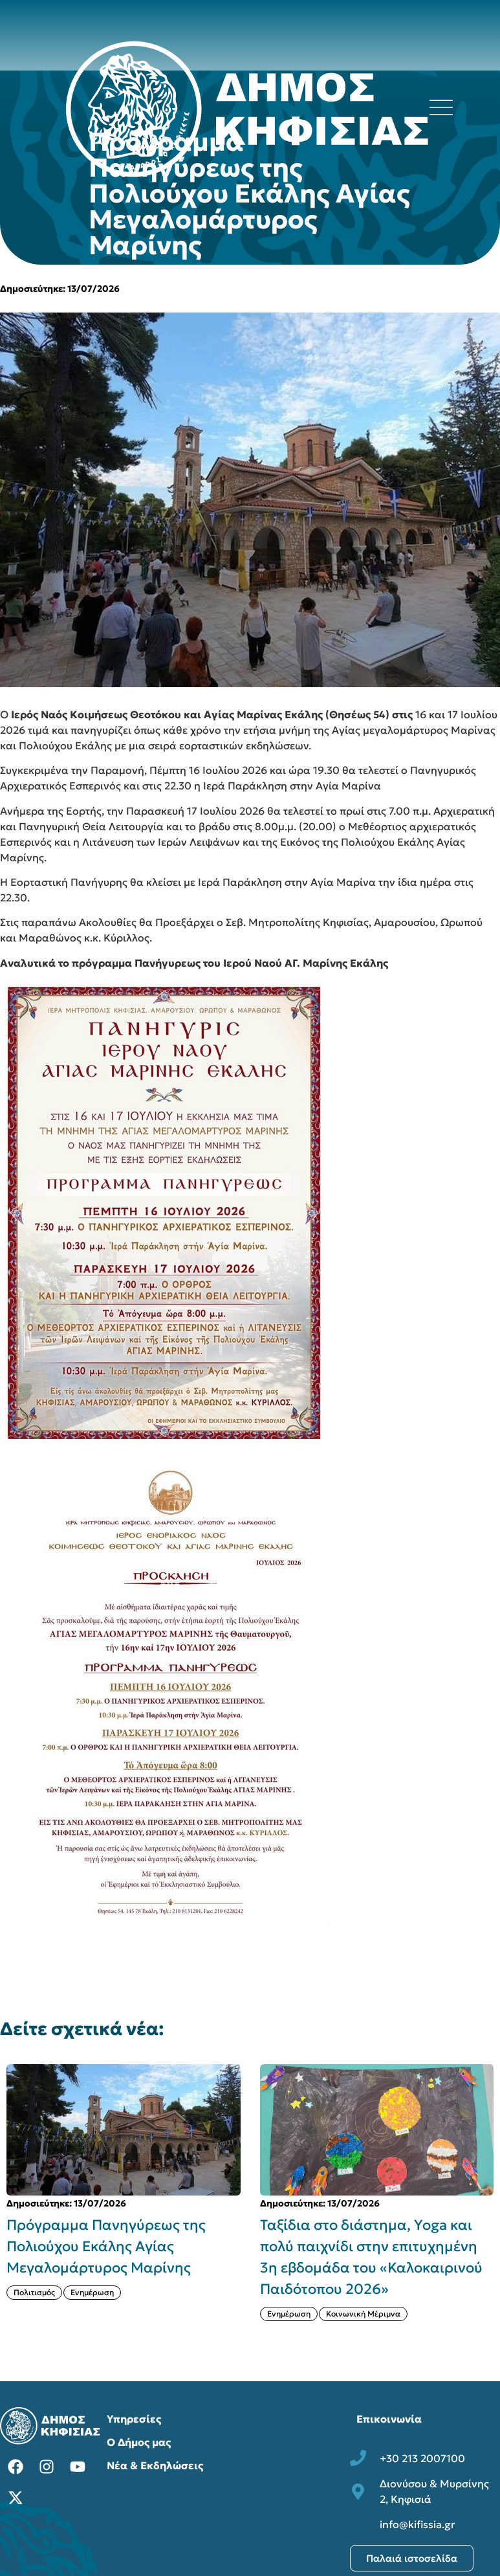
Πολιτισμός (34, 2292)
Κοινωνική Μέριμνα (363, 2313)
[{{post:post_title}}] (123, 2130)
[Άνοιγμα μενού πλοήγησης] (441, 107)
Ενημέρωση (92, 2292)
